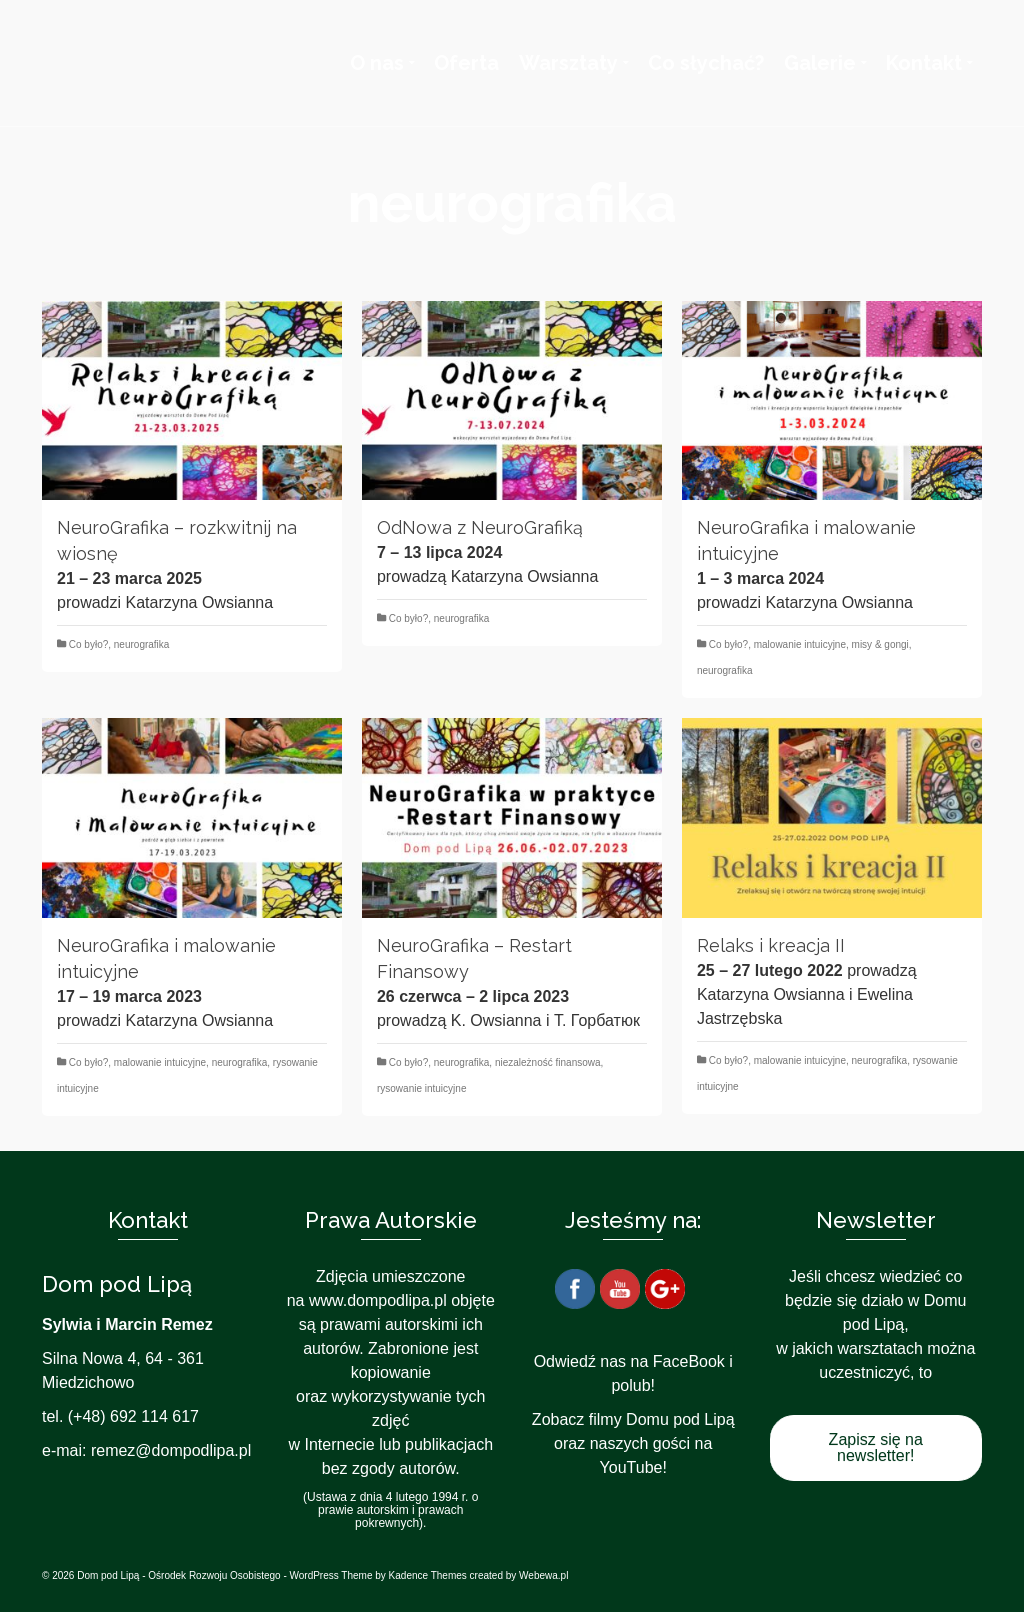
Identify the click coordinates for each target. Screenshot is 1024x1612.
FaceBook (689, 1361)
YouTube (631, 1467)
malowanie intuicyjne (800, 644)
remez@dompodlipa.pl (171, 1450)
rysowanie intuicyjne (422, 1088)
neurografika (142, 644)
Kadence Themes (428, 1575)
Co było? (88, 644)
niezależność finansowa (548, 1062)
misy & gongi (880, 644)
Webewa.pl (543, 1575)
